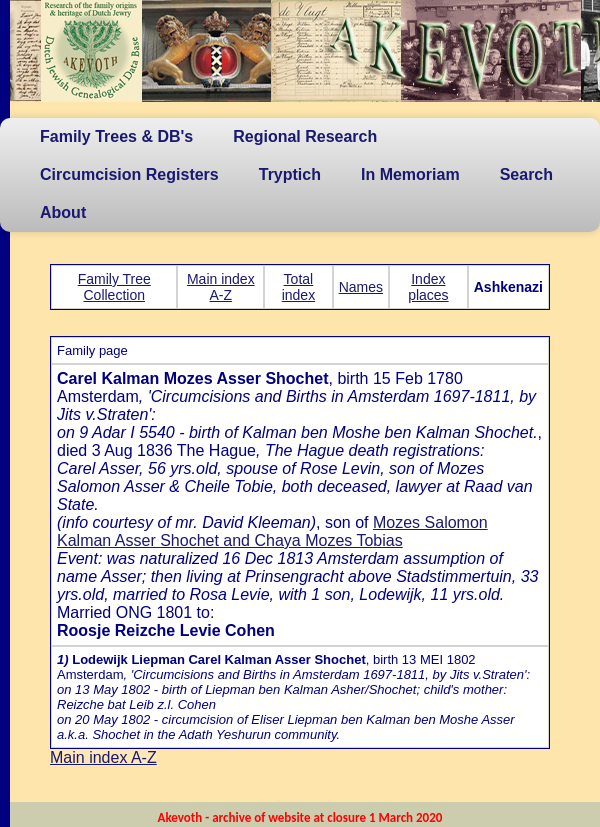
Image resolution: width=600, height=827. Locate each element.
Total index (298, 287)
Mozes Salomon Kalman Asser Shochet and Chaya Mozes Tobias (272, 531)
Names (361, 287)
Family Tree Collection (114, 287)
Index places (428, 287)
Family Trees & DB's (116, 136)
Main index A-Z (221, 287)
